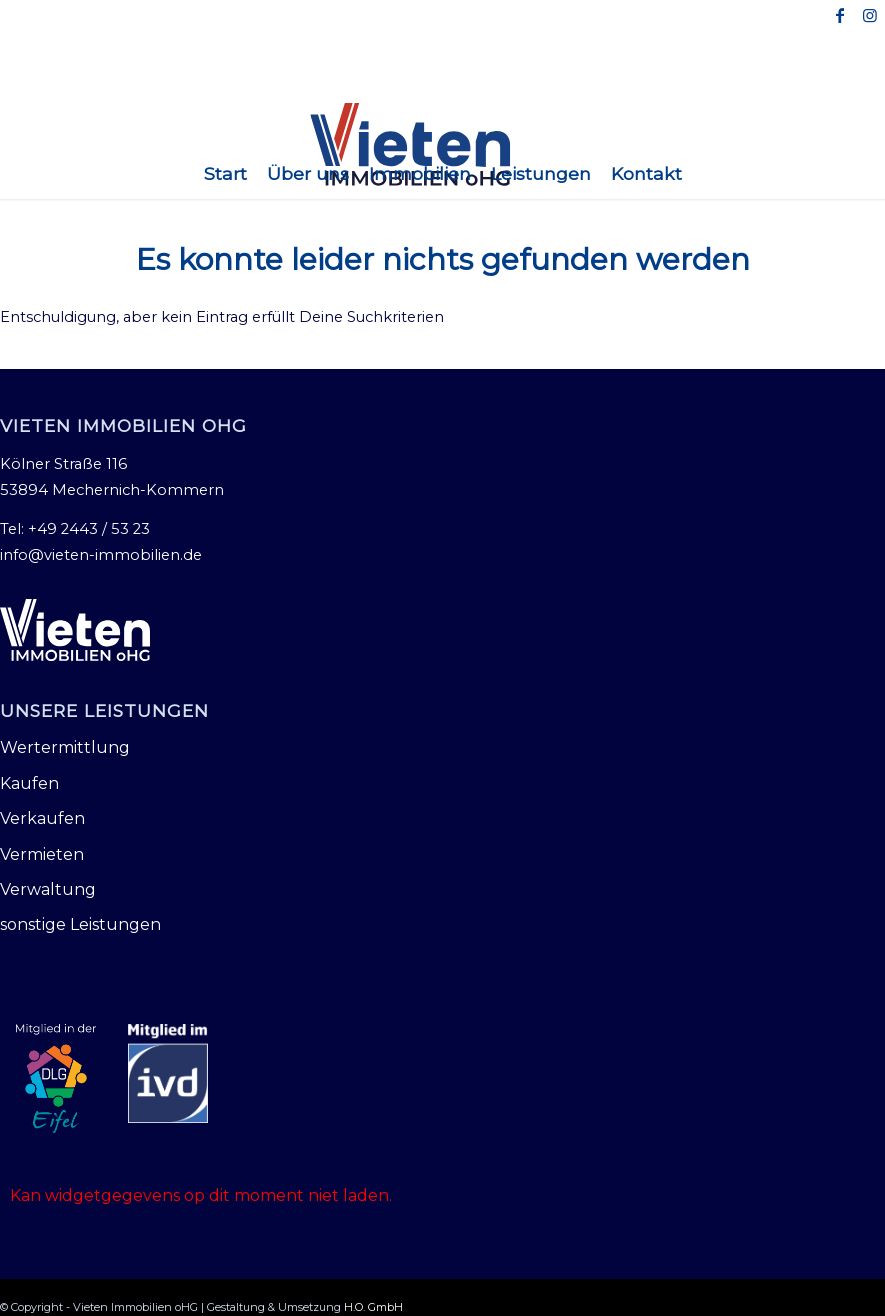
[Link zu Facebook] (839, 15)
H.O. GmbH (373, 1307)
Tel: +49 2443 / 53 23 (75, 529)
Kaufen (29, 783)
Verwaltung (48, 889)
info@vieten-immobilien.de (101, 555)
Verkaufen (42, 818)
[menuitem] (225, 174)
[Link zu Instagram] (870, 15)
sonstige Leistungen (80, 924)
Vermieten (42, 854)
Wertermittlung (65, 747)
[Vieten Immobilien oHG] (443, 144)
